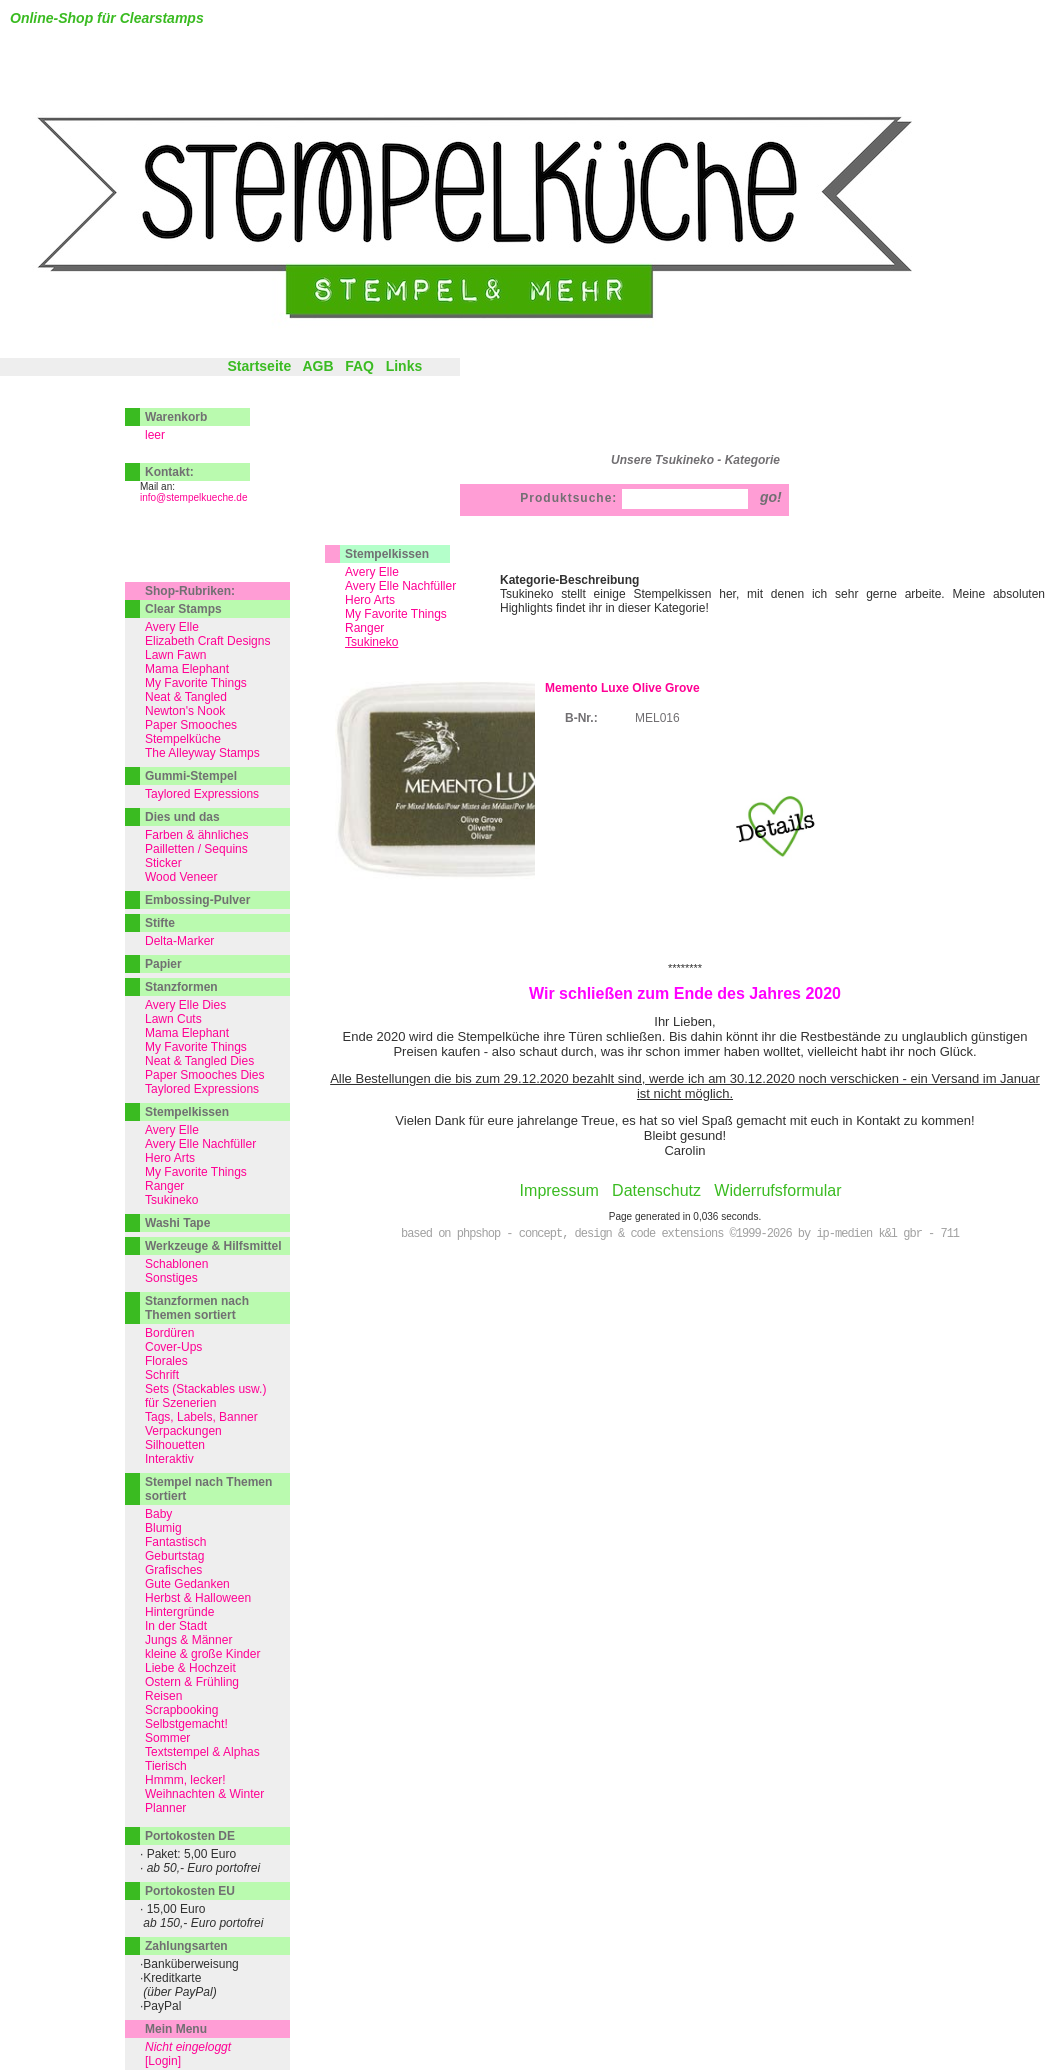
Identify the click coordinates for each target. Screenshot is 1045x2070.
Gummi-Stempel (191, 776)
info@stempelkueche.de (193, 497)
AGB (317, 366)
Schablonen (176, 1264)
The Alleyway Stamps (202, 753)
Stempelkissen (387, 554)
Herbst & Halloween (198, 1598)
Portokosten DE (190, 1836)
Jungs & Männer (188, 1640)
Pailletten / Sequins (196, 849)
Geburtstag (174, 1556)
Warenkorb (176, 417)
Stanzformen (181, 987)
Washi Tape (177, 1223)
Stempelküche (183, 739)
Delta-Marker (179, 941)
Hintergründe (179, 1612)
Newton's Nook (185, 711)
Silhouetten (175, 1445)
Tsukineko (171, 1200)
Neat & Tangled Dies (199, 1061)
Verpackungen (183, 1431)
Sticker (163, 863)
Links (404, 366)
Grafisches (173, 1570)
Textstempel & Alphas (202, 1752)
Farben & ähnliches (196, 835)
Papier (163, 964)
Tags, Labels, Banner (201, 1417)
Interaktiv (169, 1459)
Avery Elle (372, 572)
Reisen (163, 1696)
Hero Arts (370, 600)
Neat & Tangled (186, 697)
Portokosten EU (190, 1891)
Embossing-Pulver (197, 900)
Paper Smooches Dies (204, 1075)
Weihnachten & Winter (204, 1794)
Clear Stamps (183, 609)
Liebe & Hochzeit (190, 1668)
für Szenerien (180, 1403)
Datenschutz (656, 1190)
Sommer (167, 1738)
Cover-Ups (173, 1347)
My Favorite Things (396, 614)
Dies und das (182, 817)
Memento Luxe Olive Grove (622, 688)
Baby (158, 1514)
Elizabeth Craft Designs (207, 641)
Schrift (162, 1375)
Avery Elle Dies (185, 1005)
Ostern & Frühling (192, 1682)
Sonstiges (171, 1278)
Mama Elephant (187, 669)
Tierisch (166, 1766)
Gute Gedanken (187, 1584)
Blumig (163, 1528)
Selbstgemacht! (186, 1724)
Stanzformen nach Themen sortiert (197, 1308)
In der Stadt (176, 1626)
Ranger (364, 628)
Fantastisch (175, 1542)
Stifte (160, 923)
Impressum (559, 1190)
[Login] (163, 2061)
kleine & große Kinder (202, 1654)
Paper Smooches (191, 725)
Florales (166, 1361)
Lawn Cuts (173, 1019)
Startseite (259, 366)
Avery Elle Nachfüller (400, 586)
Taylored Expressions (202, 794)
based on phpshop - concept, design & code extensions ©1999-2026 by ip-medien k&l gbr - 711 (680, 1234)
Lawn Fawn (175, 655)
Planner (165, 1808)
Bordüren (169, 1333)
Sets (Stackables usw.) (205, 1389)
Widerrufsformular (777, 1190)
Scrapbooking (181, 1710)
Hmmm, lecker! (185, 1780)
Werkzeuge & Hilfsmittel (213, 1246)
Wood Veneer (181, 877)
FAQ (359, 366)
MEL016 (657, 718)
